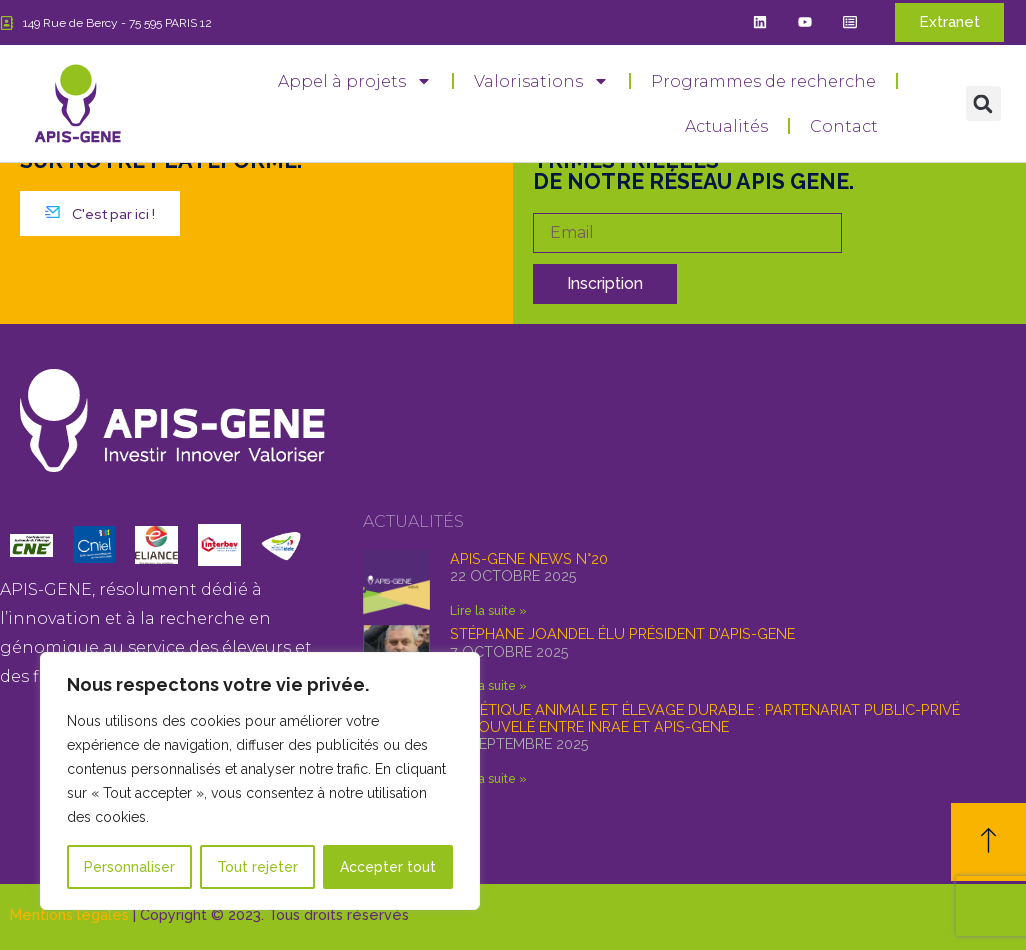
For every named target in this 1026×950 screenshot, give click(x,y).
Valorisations (541, 81)
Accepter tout (388, 867)
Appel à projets (355, 81)
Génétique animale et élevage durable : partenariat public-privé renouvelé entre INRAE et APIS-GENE (705, 718)
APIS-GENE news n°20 (529, 558)
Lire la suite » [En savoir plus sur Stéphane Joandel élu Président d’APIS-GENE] (488, 686)
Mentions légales (69, 914)
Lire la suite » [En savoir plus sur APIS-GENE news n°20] (488, 611)
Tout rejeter (257, 867)
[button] (983, 103)
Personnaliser (129, 867)
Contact (844, 126)
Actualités (726, 126)
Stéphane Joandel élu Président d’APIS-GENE (622, 633)
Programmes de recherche (763, 81)
